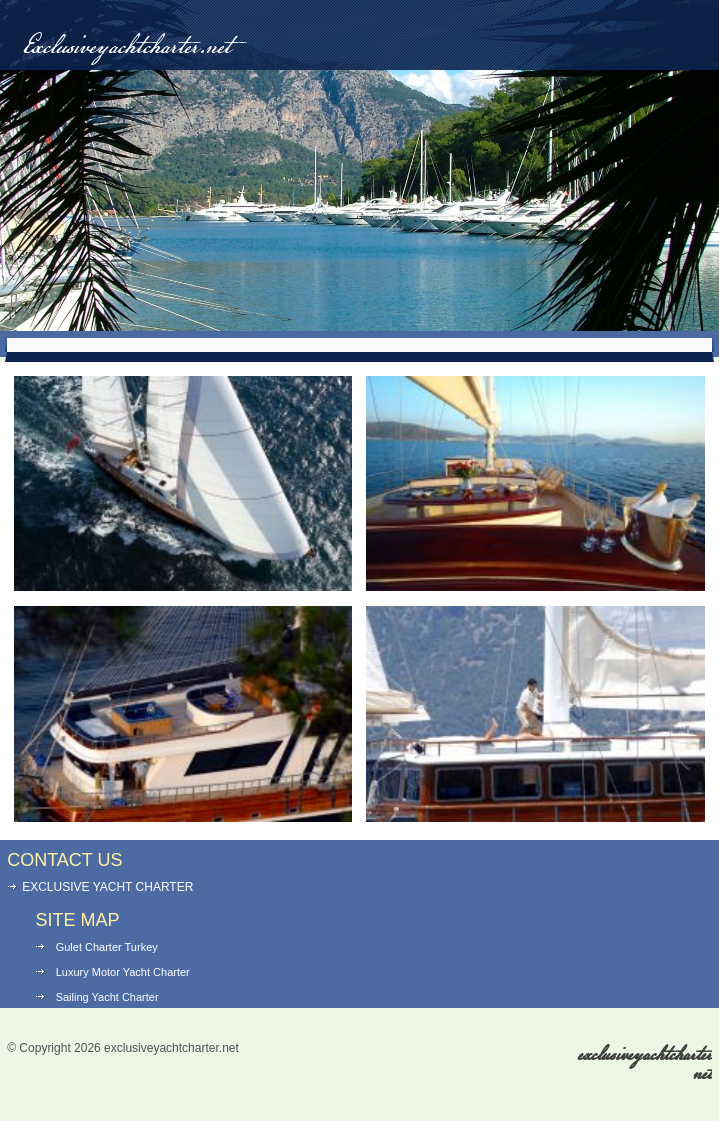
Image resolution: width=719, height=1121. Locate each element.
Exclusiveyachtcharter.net (126, 47)
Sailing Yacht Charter (107, 997)
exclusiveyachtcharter (645, 1064)
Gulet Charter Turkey (107, 947)
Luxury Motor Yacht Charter (123, 972)
